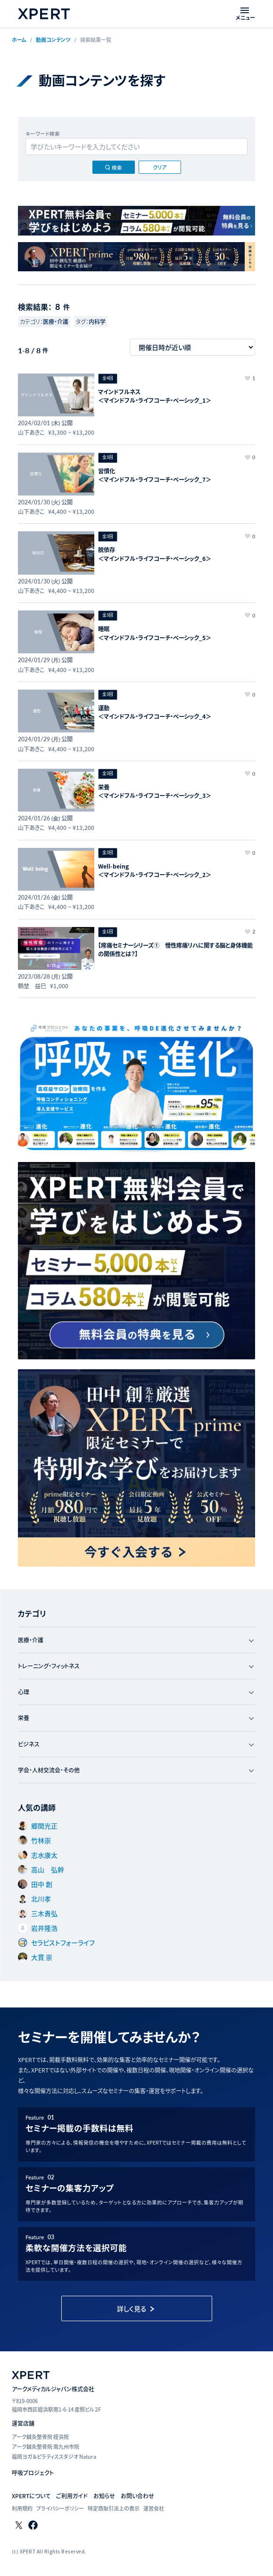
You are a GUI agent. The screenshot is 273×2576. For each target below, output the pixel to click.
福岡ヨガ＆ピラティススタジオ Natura (54, 2456)
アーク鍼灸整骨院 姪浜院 (40, 2436)
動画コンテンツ (53, 39)
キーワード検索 (42, 133)
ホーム (19, 39)
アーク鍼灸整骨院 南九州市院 (45, 2446)
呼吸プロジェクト (33, 2473)
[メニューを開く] (245, 14)
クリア (159, 167)
